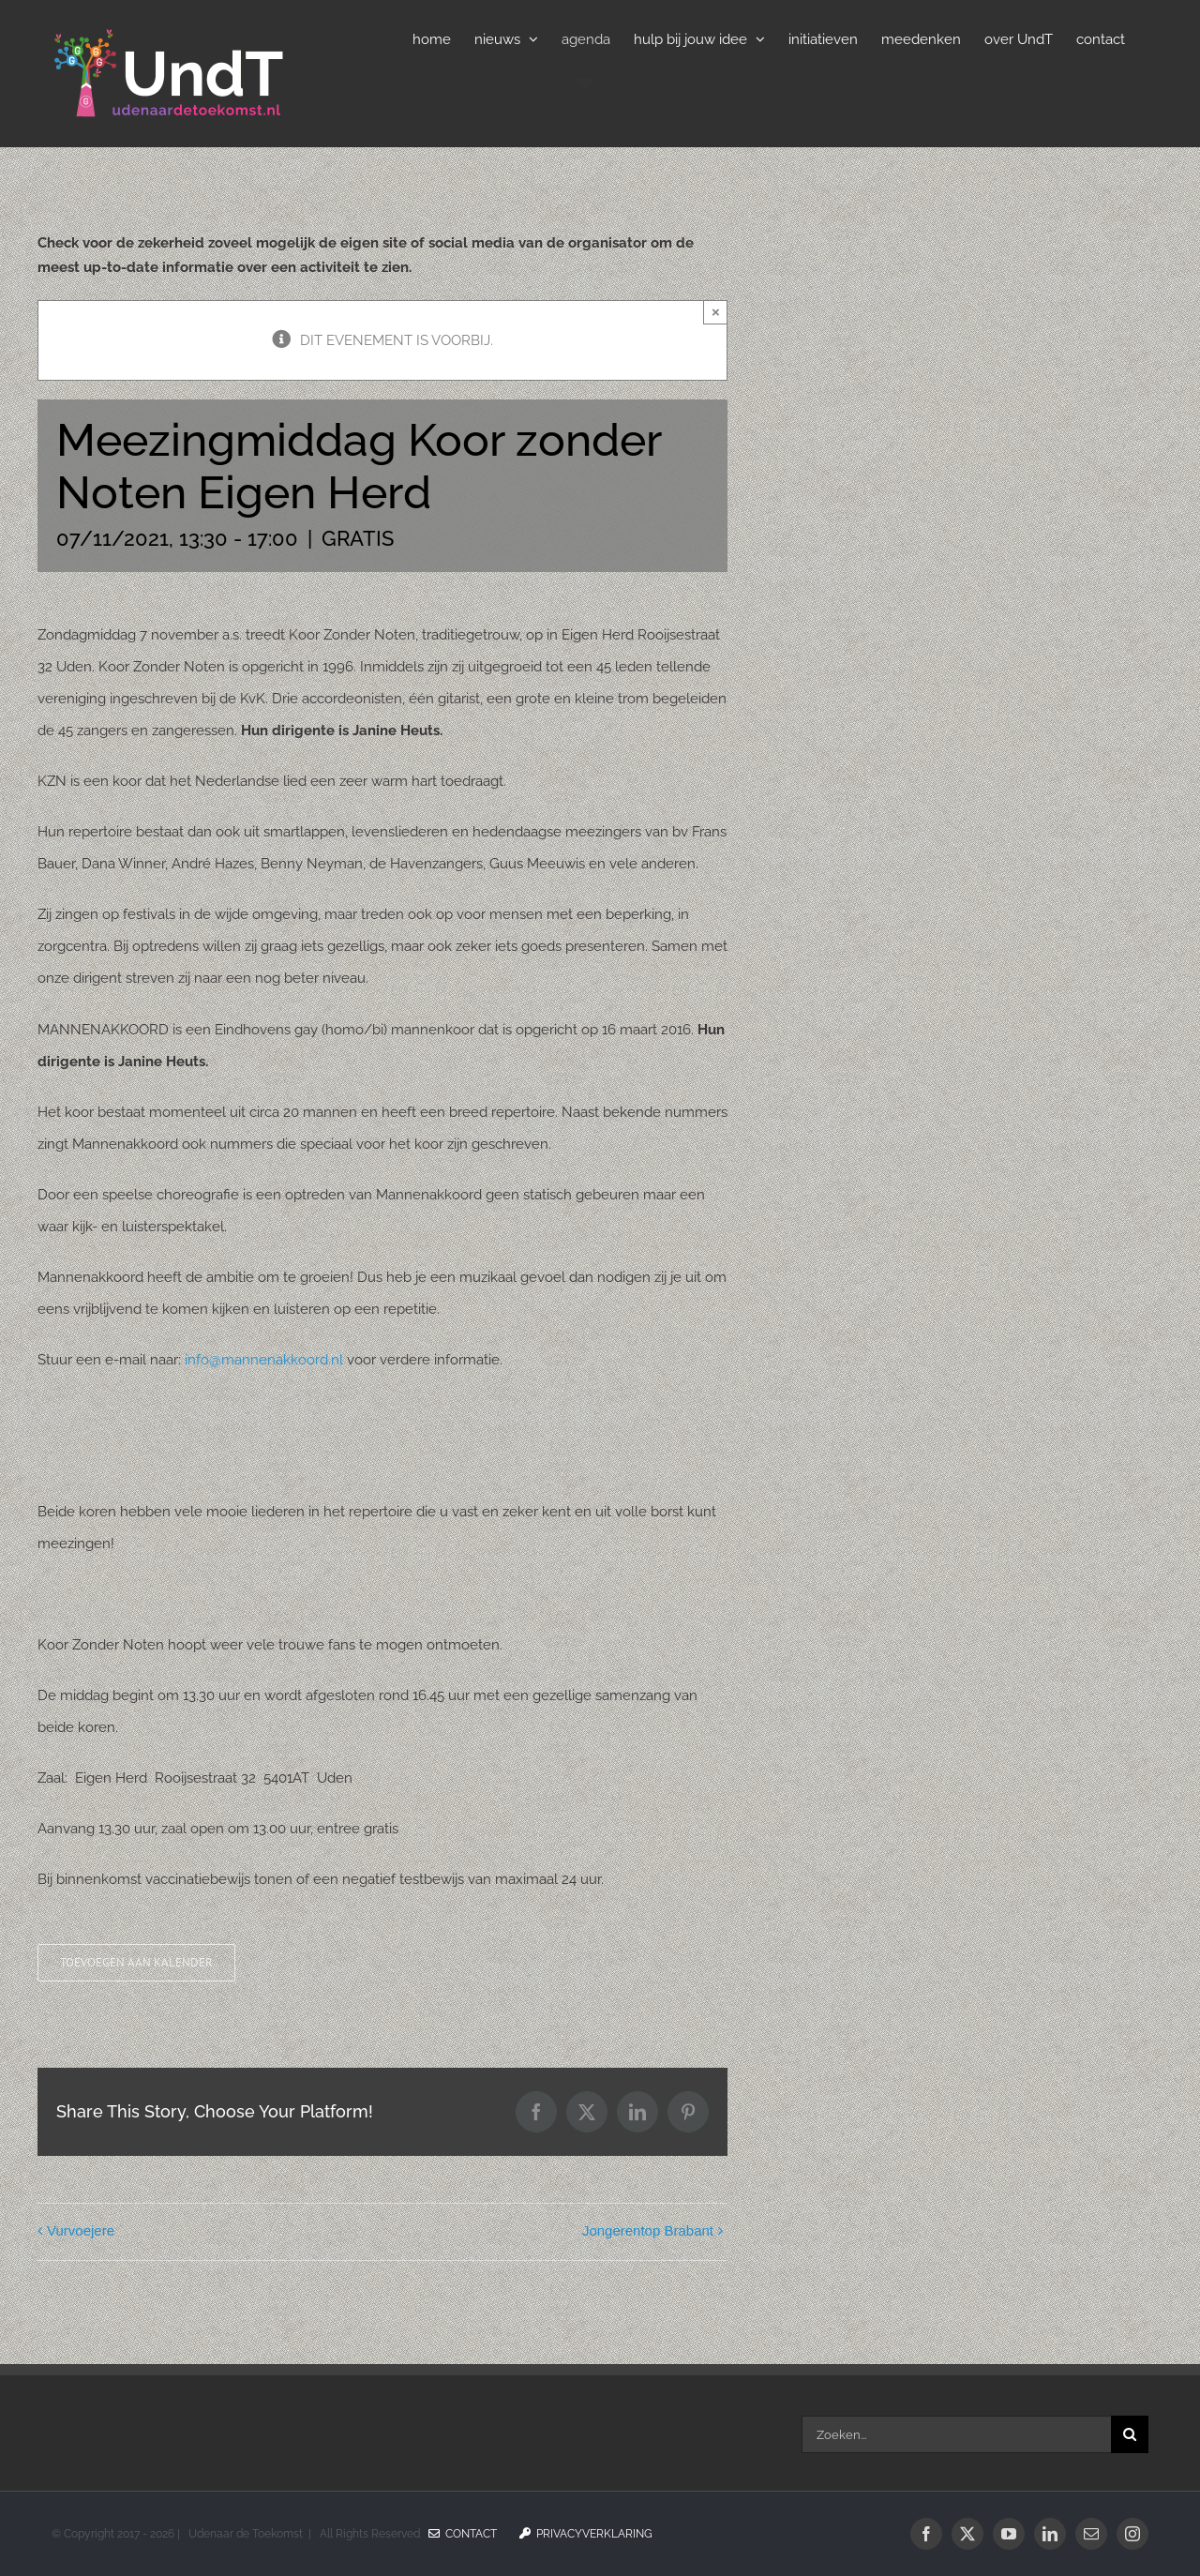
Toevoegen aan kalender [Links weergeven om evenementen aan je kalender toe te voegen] (136, 1962)
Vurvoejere (80, 2230)
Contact (462, 2533)
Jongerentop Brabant (647, 2230)
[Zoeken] (1129, 2434)
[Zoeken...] (956, 2434)
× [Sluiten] (716, 312)
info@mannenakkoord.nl (264, 1359)
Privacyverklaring (585, 2533)
